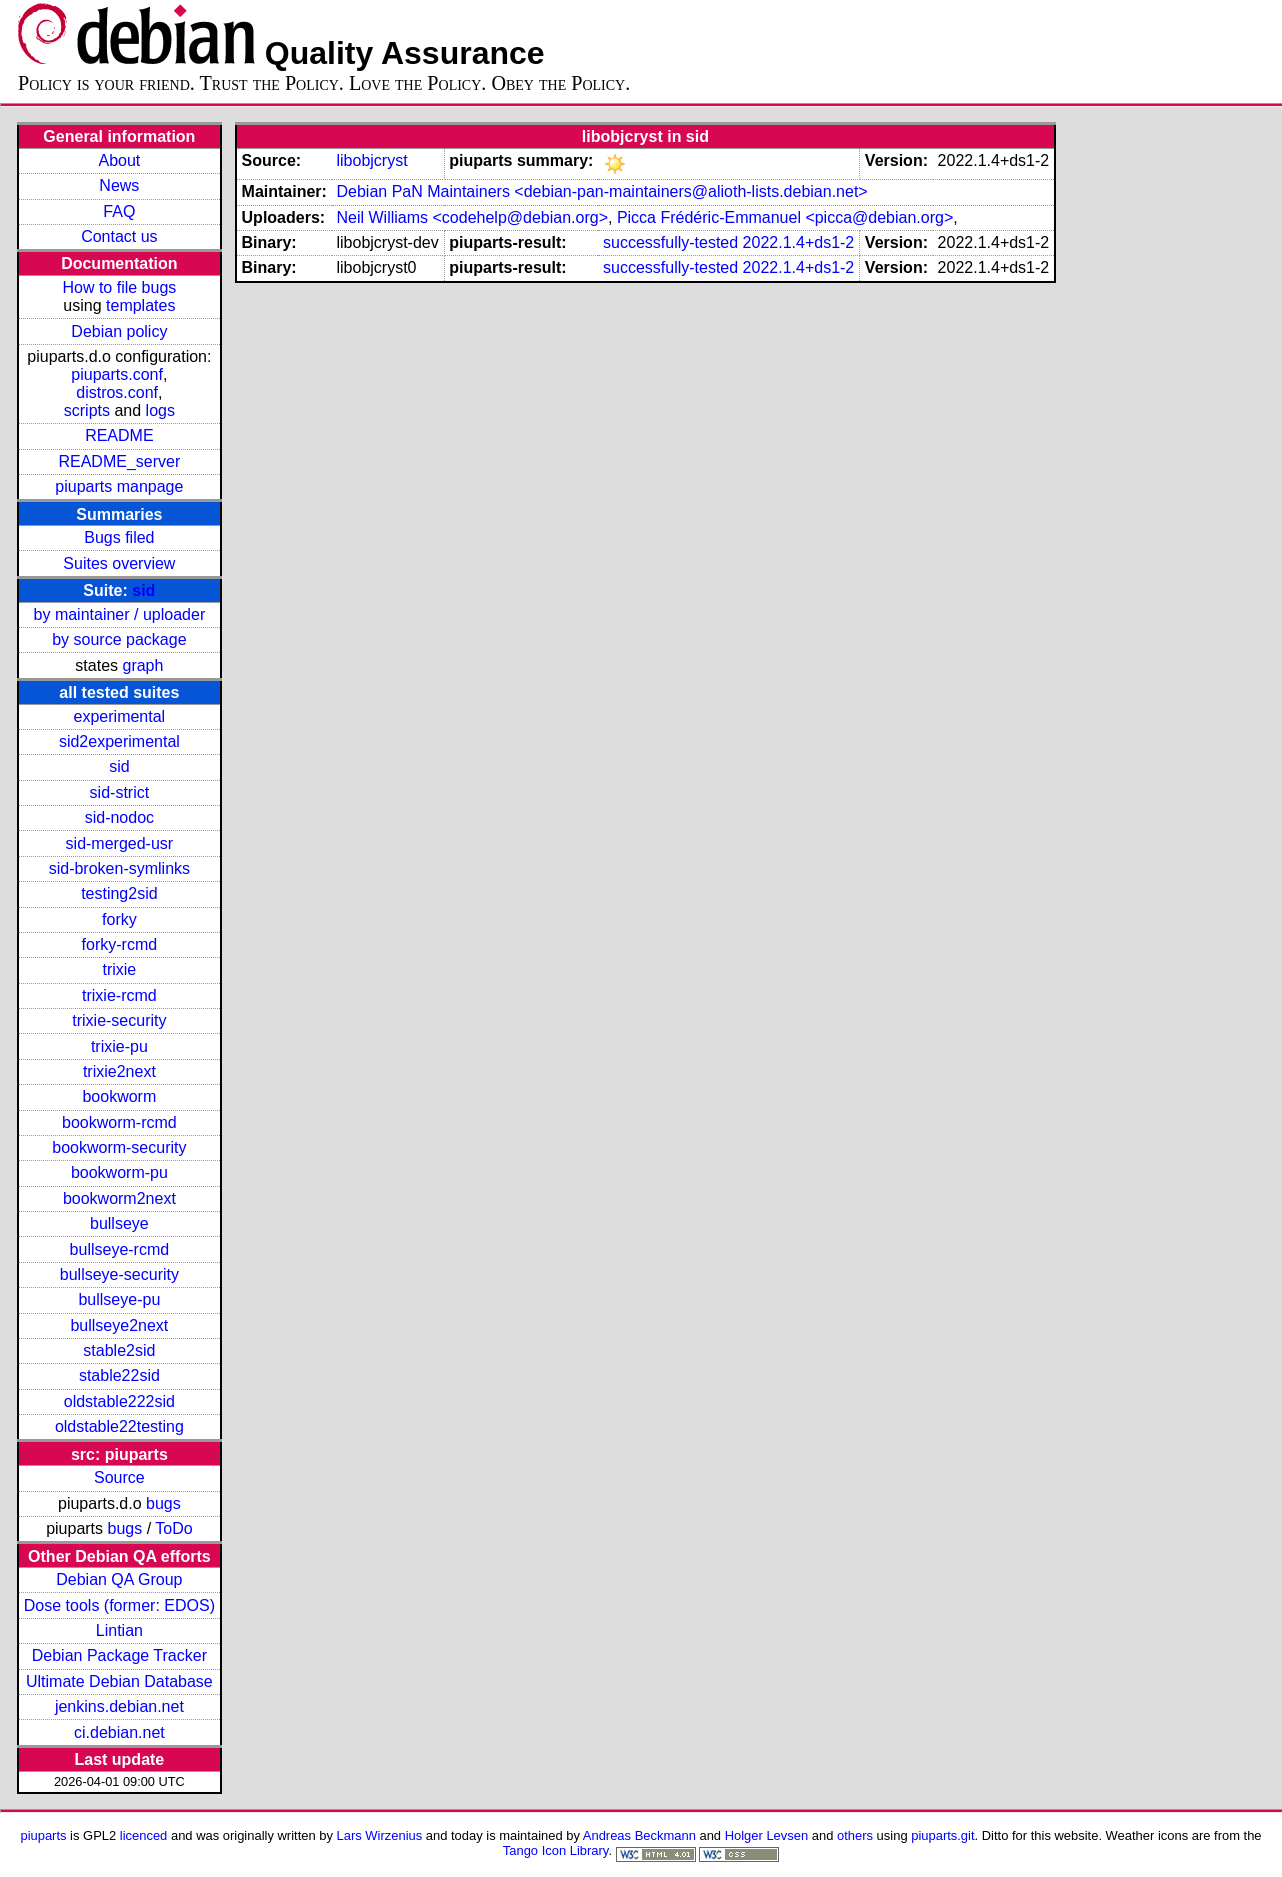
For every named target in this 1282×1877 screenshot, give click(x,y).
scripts (87, 410)
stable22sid (119, 1375)
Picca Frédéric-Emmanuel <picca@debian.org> (785, 217)
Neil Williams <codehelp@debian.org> (472, 217)
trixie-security (119, 1020)
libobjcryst (371, 160)
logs (160, 410)
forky (119, 919)
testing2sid (119, 893)
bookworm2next (119, 1198)
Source (119, 1477)
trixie (119, 969)
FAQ (119, 211)
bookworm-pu (119, 1172)
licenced (144, 1835)
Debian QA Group (119, 1579)
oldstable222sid (119, 1401)
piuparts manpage (119, 486)
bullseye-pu (119, 1299)
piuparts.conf (117, 374)
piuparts (43, 1835)
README (119, 435)
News (119, 185)
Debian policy (119, 331)
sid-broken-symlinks (119, 868)
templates (140, 305)
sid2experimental (119, 741)
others (855, 1835)
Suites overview (119, 563)
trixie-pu (119, 1046)
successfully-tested (670, 242)
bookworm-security (119, 1147)
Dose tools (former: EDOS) (119, 1605)
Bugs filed (119, 537)
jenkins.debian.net (119, 1706)
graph (142, 665)
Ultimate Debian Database (119, 1681)
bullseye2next (119, 1325)
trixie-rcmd (119, 995)
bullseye (119, 1223)
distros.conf (117, 392)
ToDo (173, 1528)
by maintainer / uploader (120, 614)
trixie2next (119, 1071)
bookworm (119, 1096)
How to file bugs (119, 287)
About (119, 160)
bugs (163, 1503)
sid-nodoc (119, 817)
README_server (119, 461)
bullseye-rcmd (120, 1249)
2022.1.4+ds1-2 (799, 242)
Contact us (119, 236)
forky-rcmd (120, 944)
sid (143, 590)
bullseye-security (119, 1274)
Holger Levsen (767, 1835)
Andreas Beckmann (639, 1835)
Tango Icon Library (556, 1850)
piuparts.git (942, 1835)
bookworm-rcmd (119, 1122)
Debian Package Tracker (119, 1655)
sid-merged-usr (120, 843)
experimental (120, 716)
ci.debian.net (119, 1732)
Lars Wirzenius (380, 1835)
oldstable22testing (119, 1426)
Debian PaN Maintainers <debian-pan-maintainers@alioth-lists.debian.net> (601, 191)
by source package (119, 639)
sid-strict (120, 792)
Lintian (119, 1630)
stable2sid (119, 1350)
